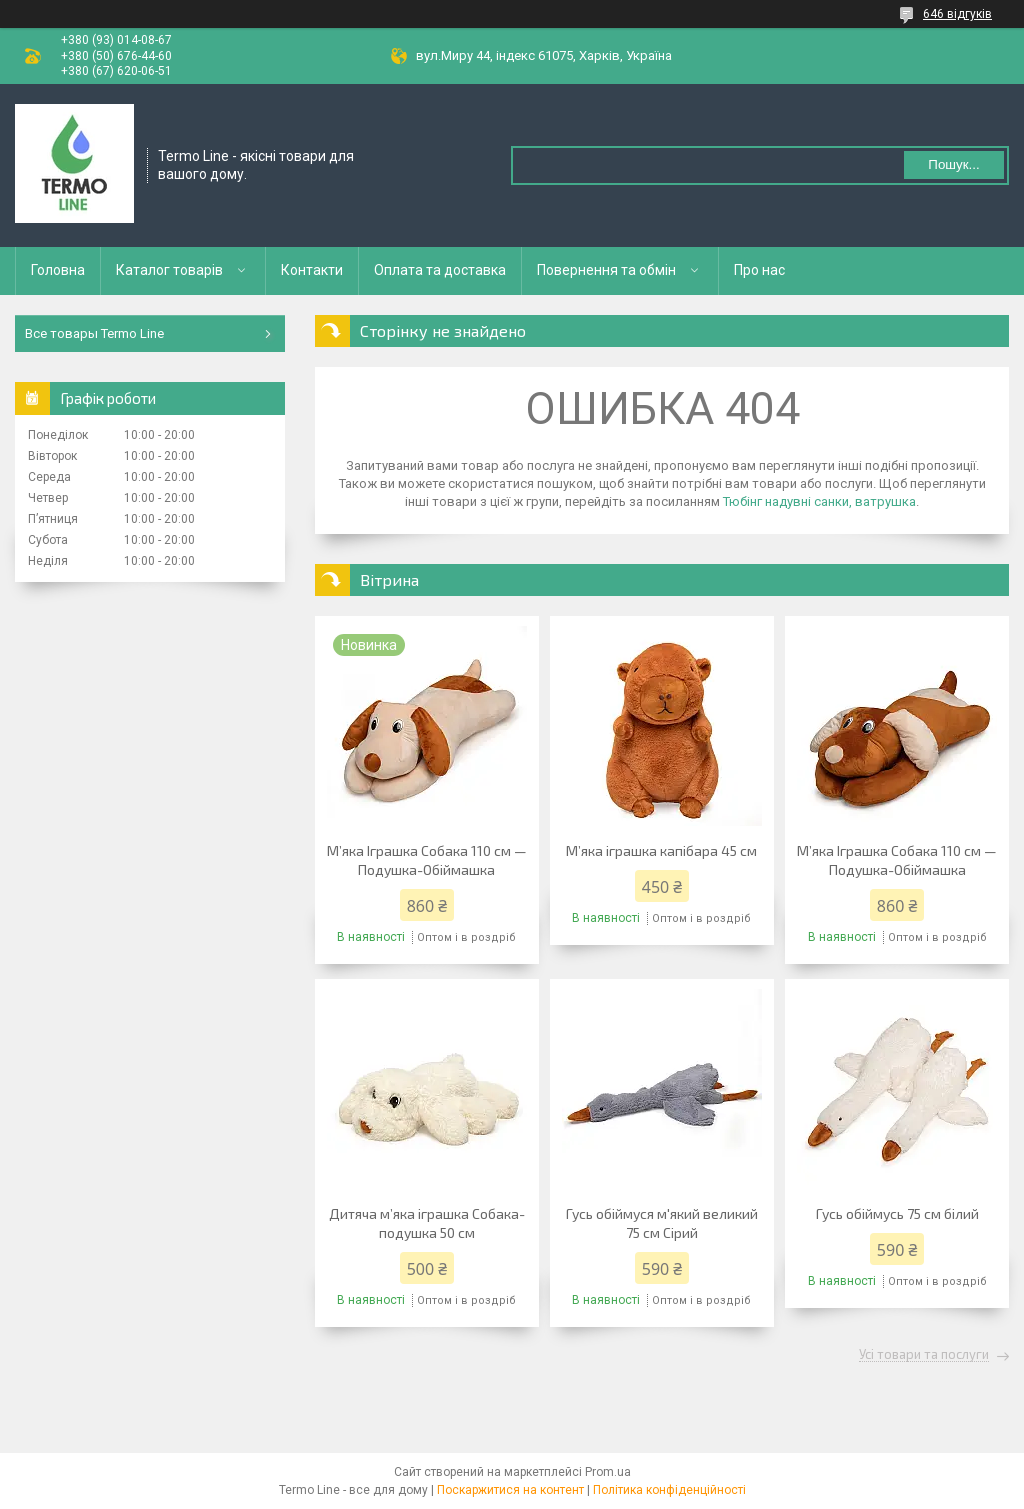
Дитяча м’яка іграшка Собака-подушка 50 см (427, 1223)
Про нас (759, 270)
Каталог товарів (169, 270)
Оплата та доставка (440, 270)
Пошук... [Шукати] (953, 164)
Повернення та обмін (606, 270)
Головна (58, 270)
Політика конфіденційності (669, 1490)
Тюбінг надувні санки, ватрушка (819, 501)
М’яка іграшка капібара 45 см (661, 850)
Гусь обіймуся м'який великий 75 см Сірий (662, 1223)
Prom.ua (608, 1472)
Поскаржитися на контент (510, 1490)
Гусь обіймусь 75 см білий (897, 1213)
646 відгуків (957, 14)
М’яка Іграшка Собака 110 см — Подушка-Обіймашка (427, 860)
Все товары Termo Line (94, 333)
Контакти (312, 270)
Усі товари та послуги (924, 1355)
